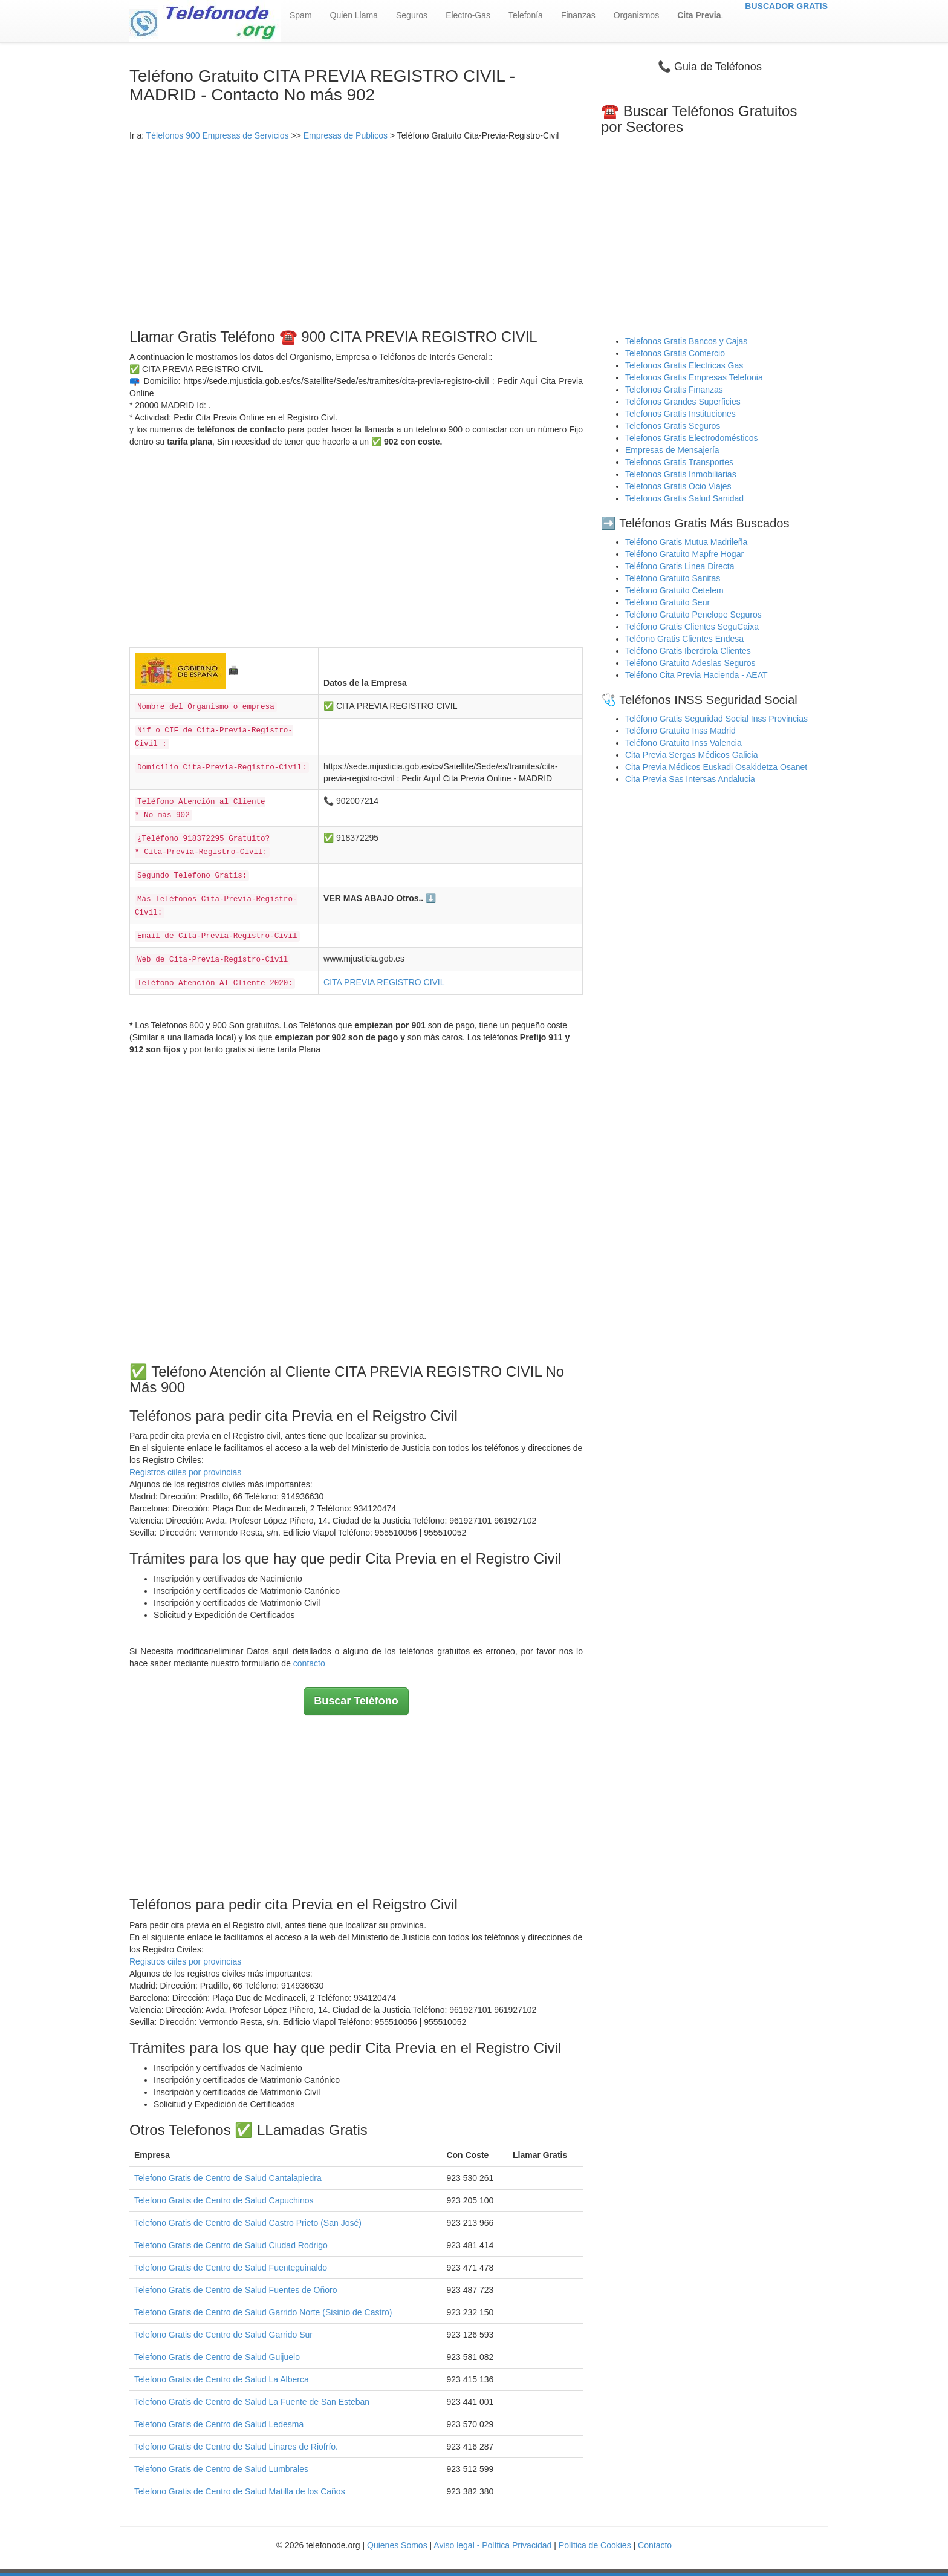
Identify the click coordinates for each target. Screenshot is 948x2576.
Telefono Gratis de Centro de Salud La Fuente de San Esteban (251, 2402)
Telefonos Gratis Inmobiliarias (680, 474)
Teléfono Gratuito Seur (667, 602)
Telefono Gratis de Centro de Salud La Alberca (221, 2379)
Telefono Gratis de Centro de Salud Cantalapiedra (228, 2178)
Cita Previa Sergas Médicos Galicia (691, 755)
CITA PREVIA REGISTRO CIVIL (383, 982)
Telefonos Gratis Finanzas (674, 389)
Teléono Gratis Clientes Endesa (684, 639)
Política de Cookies (595, 2545)
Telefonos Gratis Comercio (675, 353)
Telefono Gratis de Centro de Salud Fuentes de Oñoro (235, 2290)
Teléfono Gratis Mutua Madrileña (686, 542)
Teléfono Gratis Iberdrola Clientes (688, 651)
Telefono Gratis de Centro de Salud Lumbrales (221, 2469)
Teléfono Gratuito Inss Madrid (680, 730)
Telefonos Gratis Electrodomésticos (691, 438)
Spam (301, 15)
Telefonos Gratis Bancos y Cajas (686, 341)
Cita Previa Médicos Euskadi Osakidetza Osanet (716, 767)
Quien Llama (354, 15)
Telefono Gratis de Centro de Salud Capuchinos (224, 2200)
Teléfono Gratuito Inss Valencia (683, 743)
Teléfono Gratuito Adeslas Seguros (690, 663)
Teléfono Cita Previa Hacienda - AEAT (696, 675)
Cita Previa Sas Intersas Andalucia (690, 779)
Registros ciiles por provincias (185, 1472)
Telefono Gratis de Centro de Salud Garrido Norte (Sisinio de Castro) (263, 2312)
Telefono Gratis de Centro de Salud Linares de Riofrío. (236, 2446)
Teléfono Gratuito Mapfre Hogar (684, 554)
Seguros (411, 15)
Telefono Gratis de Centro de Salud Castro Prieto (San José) (248, 2223)
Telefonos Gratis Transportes (679, 462)
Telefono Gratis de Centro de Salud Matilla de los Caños (239, 2491)
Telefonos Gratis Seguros (672, 426)
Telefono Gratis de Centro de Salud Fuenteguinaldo (230, 2267)
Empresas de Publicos (346, 135)
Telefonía (525, 15)
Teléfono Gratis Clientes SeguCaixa (692, 626)
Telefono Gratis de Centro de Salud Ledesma (219, 2424)
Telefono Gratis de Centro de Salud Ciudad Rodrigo (231, 2245)
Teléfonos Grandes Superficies (683, 401)
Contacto (655, 2545)
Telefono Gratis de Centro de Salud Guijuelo (217, 2357)
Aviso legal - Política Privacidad (492, 2545)
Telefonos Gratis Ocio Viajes (678, 486)
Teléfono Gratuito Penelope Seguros (693, 614)
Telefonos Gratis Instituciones (680, 414)
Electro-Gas (468, 15)
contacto (309, 1663)
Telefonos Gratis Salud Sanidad (684, 498)
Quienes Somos (398, 2545)
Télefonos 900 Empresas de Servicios (217, 135)
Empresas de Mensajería (672, 450)
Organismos (636, 15)
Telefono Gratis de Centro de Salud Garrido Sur (223, 2335)
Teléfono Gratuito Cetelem (674, 590)
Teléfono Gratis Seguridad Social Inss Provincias (716, 718)
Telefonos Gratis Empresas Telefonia (694, 377)
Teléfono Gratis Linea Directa (680, 566)
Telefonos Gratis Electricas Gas (684, 365)
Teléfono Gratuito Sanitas (672, 578)
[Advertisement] (356, 232)
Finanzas (578, 15)
